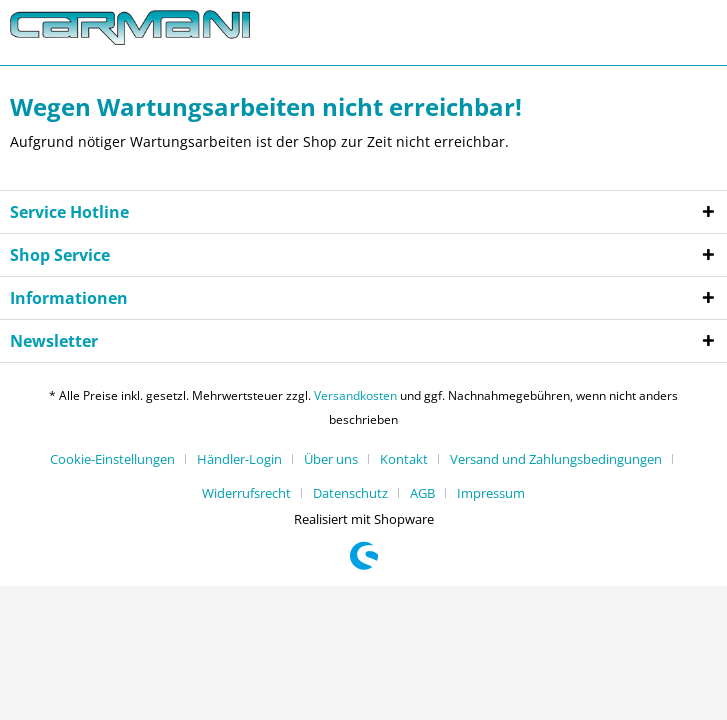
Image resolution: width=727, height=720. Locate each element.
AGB (422, 493)
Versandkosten (355, 395)
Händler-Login (239, 459)
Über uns (331, 459)
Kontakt (404, 459)
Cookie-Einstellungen (112, 459)
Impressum (491, 493)
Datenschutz (350, 493)
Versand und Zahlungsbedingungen (556, 459)
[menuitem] (120, 459)
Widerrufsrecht (246, 493)
